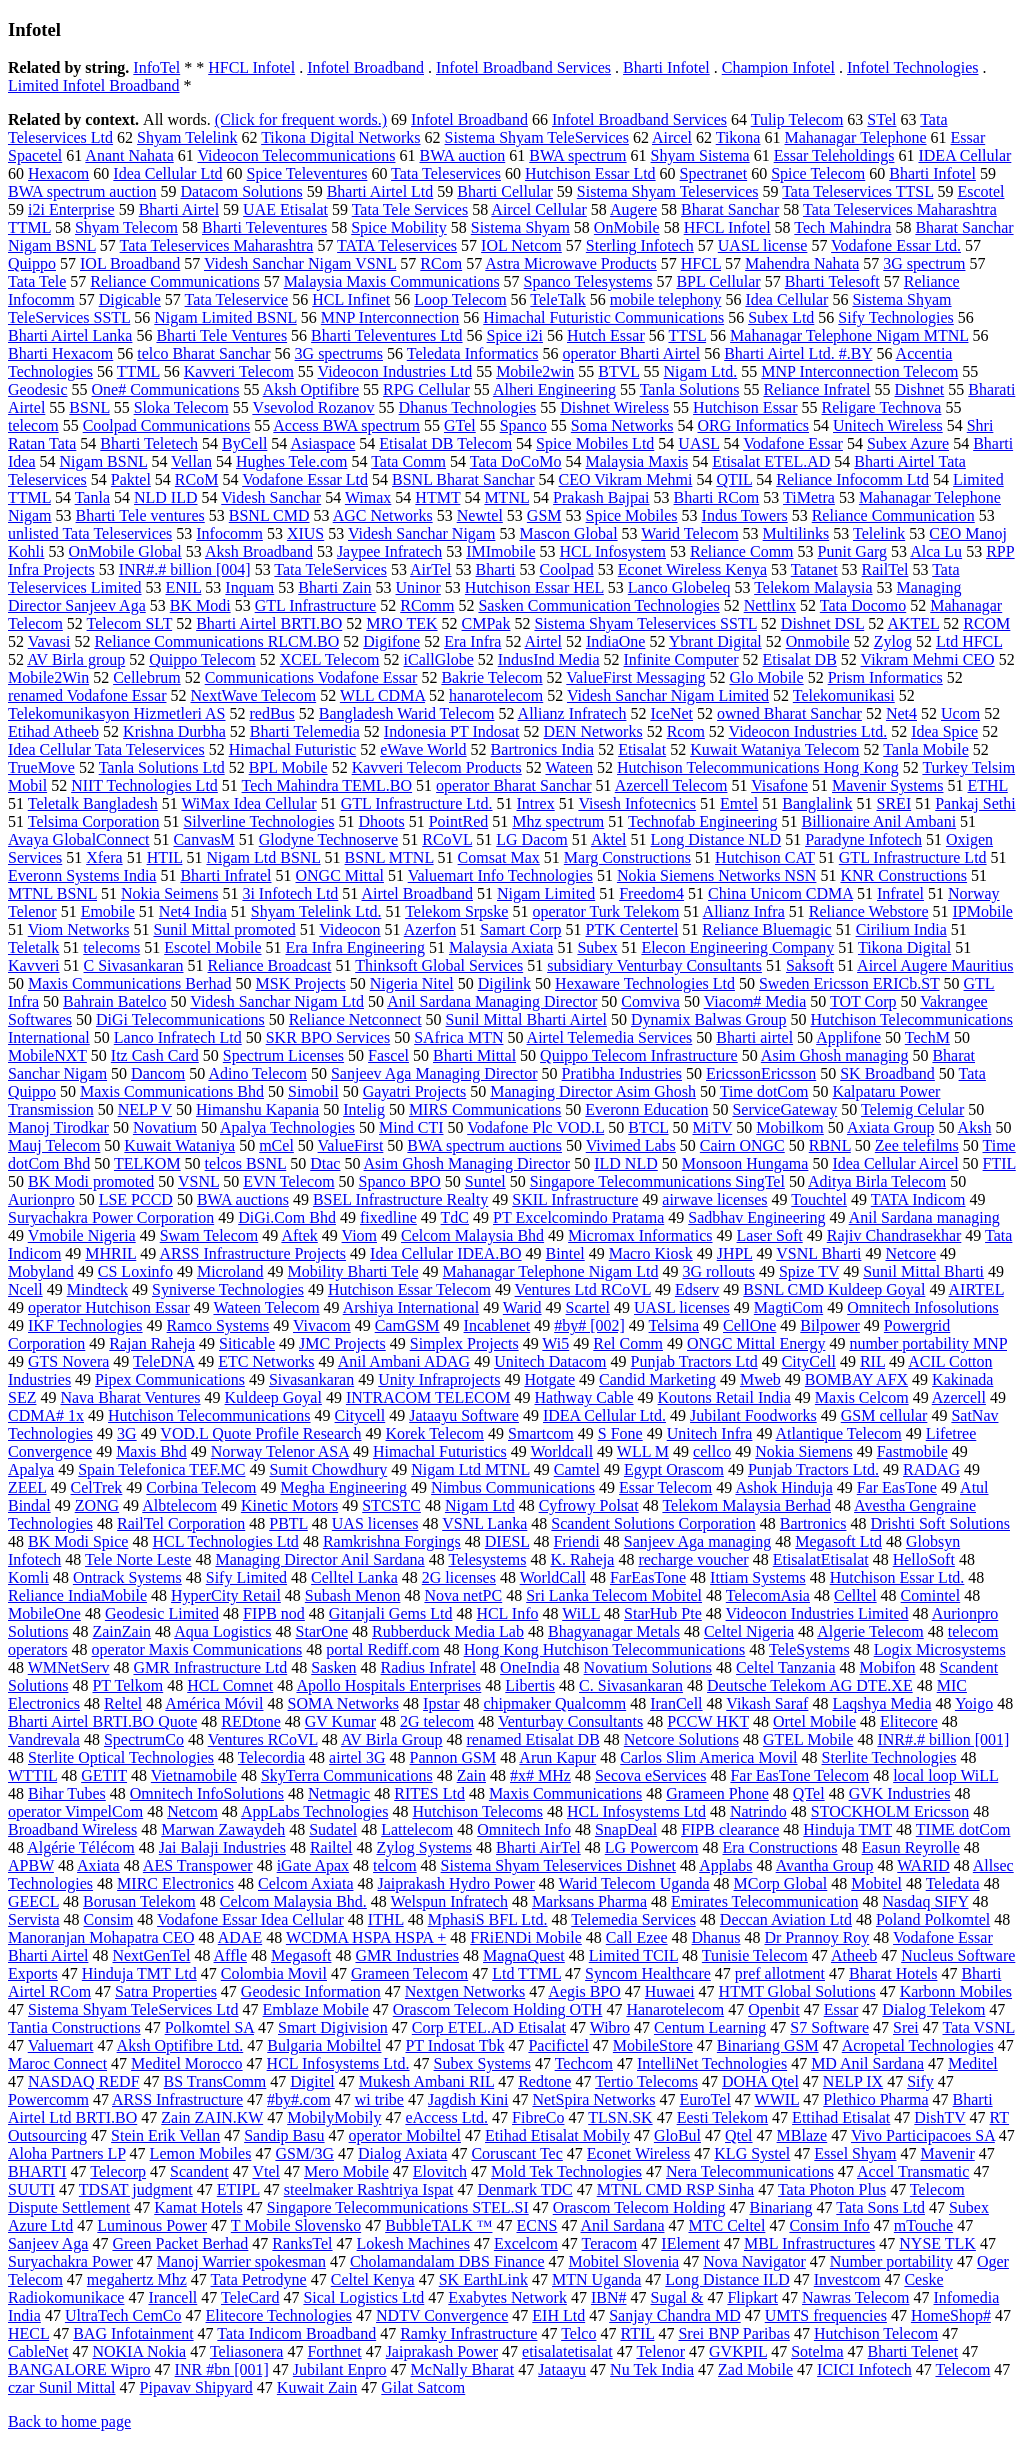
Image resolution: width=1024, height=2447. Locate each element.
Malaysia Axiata (501, 947)
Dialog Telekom (933, 2009)
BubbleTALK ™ (438, 2225)
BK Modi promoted (91, 1181)
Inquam (249, 587)
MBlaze (802, 2135)
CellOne (749, 1325)
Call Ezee (637, 1937)
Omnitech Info (524, 1829)
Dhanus (716, 1937)
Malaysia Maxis (637, 461)
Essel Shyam (855, 2153)
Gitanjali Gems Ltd (391, 1613)
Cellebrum (147, 677)
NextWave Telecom (253, 695)
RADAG (931, 1469)
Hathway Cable (583, 1397)
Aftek (299, 1235)
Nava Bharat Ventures (130, 1397)
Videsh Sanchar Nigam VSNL (300, 263)
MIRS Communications (485, 1109)
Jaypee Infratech (389, 551)
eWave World (423, 749)
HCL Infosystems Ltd (636, 1811)
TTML (138, 371)
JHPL (735, 1253)
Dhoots (381, 821)
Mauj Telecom (54, 1145)
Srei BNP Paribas (733, 2333)
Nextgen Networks (465, 1991)
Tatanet (814, 569)
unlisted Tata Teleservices (90, 533)
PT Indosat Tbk (454, 2045)
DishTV (939, 2117)
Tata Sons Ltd (880, 2207)
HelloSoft (924, 1559)
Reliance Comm (742, 551)
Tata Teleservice (237, 299)
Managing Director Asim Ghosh (593, 1091)
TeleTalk (558, 299)
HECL (28, 2333)
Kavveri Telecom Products (437, 767)
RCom (441, 263)
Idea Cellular (786, 299)
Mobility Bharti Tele (353, 1271)
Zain (471, 1775)
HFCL (701, 263)
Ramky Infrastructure (468, 2333)
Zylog (893, 641)
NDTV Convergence (442, 2315)
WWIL (777, 2099)
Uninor (418, 587)
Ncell (25, 1289)
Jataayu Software (464, 1415)
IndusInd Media (549, 659)
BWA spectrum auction (82, 191)
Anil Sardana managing (924, 1217)
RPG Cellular (426, 389)
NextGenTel (151, 1955)
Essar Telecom (665, 1487)
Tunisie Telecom (755, 1955)
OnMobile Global (124, 551)
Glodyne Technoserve (328, 839)
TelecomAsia (768, 1595)
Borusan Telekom (139, 1901)
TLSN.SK (620, 2117)
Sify (920, 2081)
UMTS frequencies (826, 2315)
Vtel (266, 2171)
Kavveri (34, 965)
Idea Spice (944, 731)
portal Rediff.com (382, 1649)
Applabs (725, 1865)
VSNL (198, 1181)
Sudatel (333, 1829)
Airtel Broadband (417, 893)
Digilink (504, 983)
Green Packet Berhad (180, 2243)
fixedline (388, 1217)
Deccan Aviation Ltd (786, 1919)
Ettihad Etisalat (841, 2117)
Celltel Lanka (354, 1577)
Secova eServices (651, 1775)
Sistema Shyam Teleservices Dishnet (558, 1865)
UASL (698, 443)
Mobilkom (790, 1127)
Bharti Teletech (149, 443)
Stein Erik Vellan (165, 2135)
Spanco (523, 425)
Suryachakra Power (70, 2261)
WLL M (643, 1451)
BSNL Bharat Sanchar (463, 479)
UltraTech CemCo (123, 2315)
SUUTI (31, 2189)
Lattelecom (417, 1829)
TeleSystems (809, 1649)
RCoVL (447, 839)
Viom (359, 1235)
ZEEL (27, 1487)
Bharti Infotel (666, 67)
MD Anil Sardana (867, 2063)
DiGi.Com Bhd (287, 1217)
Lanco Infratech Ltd (178, 1037)
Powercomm (48, 2099)
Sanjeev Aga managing (698, 1541)
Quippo (32, 263)
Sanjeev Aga (48, 2243)
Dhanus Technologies (468, 407)
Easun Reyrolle (911, 1847)
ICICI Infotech (864, 2369)
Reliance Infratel (816, 389)
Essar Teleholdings (834, 155)
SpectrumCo (144, 1739)
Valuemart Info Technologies (500, 875)
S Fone (620, 1433)
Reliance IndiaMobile (77, 1595)
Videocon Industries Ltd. (808, 731)
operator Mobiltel (405, 2135)
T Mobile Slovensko (296, 2225)
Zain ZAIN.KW (212, 2117)
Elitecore (909, 1721)
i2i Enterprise (71, 209)
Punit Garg (852, 551)
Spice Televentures (307, 173)
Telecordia (271, 1757)
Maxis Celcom (862, 1397)
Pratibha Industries (622, 1073)
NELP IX (853, 2081)
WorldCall (553, 1577)
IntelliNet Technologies (712, 2063)
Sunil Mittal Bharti (923, 1271)
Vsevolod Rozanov (313, 407)
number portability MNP (928, 1343)
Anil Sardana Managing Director (492, 1001)
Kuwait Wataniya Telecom (774, 749)
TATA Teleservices (397, 245)
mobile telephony (666, 299)
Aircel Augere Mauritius (935, 965)
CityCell (809, 1361)
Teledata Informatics (473, 353)
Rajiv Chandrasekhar (894, 1235)
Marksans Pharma (589, 1901)
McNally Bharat (463, 2369)
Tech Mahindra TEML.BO (327, 785)
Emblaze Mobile (316, 2009)
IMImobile (500, 551)
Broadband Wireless (72, 1829)
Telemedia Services (633, 1919)
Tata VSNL (979, 2027)
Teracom (610, 2243)
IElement (690, 2243)
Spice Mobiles (632, 515)
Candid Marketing (657, 1379)
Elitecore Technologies (279, 2315)
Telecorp (118, 2171)
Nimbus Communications (513, 1487)
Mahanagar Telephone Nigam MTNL (849, 335)
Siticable (247, 1343)
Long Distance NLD (715, 839)
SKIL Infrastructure (575, 1199)
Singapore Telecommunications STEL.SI (398, 2207)
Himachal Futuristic (293, 749)
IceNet (671, 713)
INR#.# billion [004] (185, 569)
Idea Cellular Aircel (895, 1163)
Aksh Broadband (259, 551)
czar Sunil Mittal (62, 2387)
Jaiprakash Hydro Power (455, 1883)
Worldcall (561, 1451)
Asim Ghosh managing (835, 1055)
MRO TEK (401, 623)
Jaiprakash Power (442, 2351)
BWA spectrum (577, 155)
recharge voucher (693, 1559)
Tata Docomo (863, 605)
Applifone (848, 1037)
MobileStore (653, 2045)
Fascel (388, 1055)
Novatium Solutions (648, 1667)
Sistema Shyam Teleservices (668, 191)
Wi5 (555, 1343)
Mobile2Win (48, 677)
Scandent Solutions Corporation (653, 1523)
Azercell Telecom (671, 785)
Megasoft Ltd (838, 1541)
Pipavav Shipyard (196, 2387)
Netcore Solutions (681, 1739)
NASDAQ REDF (84, 2081)
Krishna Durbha (174, 731)
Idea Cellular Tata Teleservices (106, 749)
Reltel (123, 1703)
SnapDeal (626, 1829)
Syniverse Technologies (228, 1289)
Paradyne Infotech (863, 839)
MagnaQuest (524, 1955)
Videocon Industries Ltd (395, 371)
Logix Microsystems (940, 1649)
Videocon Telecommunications (296, 155)
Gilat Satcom (423, 2387)
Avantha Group (825, 1865)
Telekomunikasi (844, 695)
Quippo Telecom (202, 659)
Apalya (31, 1469)
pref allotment (780, 1973)
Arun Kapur (557, 1757)
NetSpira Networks (593, 2099)
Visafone (779, 785)
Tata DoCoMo (516, 461)
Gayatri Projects (415, 1091)
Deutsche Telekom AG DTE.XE (810, 1685)
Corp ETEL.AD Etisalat (489, 2027)
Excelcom (526, 2243)
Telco (578, 2333)
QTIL (734, 479)
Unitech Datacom (550, 1361)
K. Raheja (582, 1559)
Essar (841, 2009)
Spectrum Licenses (283, 1055)
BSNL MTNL (389, 857)
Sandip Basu (284, 2135)
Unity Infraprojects (439, 1379)
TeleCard (250, 2297)
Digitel (312, 2081)
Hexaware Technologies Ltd (645, 983)
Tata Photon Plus (832, 2189)
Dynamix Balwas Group (709, 1019)
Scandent (199, 2171)
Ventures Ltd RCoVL (583, 1289)
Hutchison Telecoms (477, 1811)
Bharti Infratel (225, 875)
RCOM (986, 623)
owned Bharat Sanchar (789, 713)
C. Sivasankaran (631, 1685)
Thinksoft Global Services (439, 965)
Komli (28, 1577)
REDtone (251, 1721)
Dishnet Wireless (614, 407)
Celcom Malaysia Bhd (472, 1235)
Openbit (774, 2009)
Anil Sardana (623, 2225)
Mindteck (97, 1289)
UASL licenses (682, 1307)
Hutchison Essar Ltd (590, 173)
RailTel (885, 569)
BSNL (89, 407)
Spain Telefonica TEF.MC (161, 1469)
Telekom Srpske (456, 911)
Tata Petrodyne (259, 2279)
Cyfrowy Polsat (589, 1505)
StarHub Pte (663, 1613)
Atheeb (854, 1955)
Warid (522, 1307)
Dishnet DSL (822, 623)
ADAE (240, 1937)
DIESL (507, 1541)
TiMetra (809, 497)
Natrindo (758, 1811)
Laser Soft (770, 1235)
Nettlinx (770, 605)
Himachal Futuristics (440, 1451)
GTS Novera (68, 1361)
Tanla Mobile (926, 749)
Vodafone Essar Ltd (305, 479)
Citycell (360, 1415)
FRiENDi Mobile (526, 1937)
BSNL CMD (269, 515)
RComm (427, 605)
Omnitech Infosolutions (923, 1307)
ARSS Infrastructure (177, 2099)
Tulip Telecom (797, 119)
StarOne (322, 1631)
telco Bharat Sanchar (203, 353)
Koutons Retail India (724, 1397)
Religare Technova (882, 407)
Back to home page (69, 2421)
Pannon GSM (453, 1757)
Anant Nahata (129, 155)
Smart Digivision (333, 2027)
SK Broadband (887, 1073)
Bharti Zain (334, 587)
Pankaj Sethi (975, 803)
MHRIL (110, 1253)
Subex (597, 947)
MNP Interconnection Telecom (859, 371)
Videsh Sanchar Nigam (421, 533)
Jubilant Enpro (340, 2369)
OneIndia (530, 1667)
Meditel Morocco (187, 2063)
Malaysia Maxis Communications (392, 281)
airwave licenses (714, 1199)
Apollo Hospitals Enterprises (388, 1685)
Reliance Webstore (869, 911)
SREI (894, 803)
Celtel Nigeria (749, 1631)
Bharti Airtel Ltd (380, 191)
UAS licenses (375, 1523)
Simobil (313, 1091)
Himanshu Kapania (257, 1109)
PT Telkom (127, 1685)
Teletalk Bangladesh (93, 803)
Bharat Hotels (893, 1973)
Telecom (962, 2369)
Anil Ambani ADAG (404, 1361)
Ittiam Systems (758, 1577)
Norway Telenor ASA (280, 1451)
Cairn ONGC (742, 1145)
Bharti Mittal (474, 1055)
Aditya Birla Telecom (877, 1181)
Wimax (368, 497)
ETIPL (238, 2189)
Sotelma (817, 2351)
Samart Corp (520, 929)
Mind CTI (411, 1127)
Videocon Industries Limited (817, 1613)
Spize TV (809, 1271)
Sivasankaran (311, 1379)
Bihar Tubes (67, 1793)
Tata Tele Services (410, 209)
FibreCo (538, 2117)
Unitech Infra (710, 1433)
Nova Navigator (754, 2261)
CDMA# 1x (46, 1415)
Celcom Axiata (306, 1883)
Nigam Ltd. (701, 371)
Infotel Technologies (912, 67)
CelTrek (97, 1487)
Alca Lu (936, 551)
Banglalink (817, 803)
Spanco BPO (400, 1181)
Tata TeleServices (330, 569)
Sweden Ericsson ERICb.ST (849, 983)
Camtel (577, 1469)
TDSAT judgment (136, 2189)
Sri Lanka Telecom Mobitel (614, 1595)
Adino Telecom (257, 1073)
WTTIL (32, 1775)
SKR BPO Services (328, 1037)
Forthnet (334, 2351)
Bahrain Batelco (115, 1001)
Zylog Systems (425, 1847)
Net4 (901, 713)
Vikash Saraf (767, 1703)
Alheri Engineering (554, 389)
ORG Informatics (753, 425)
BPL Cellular (718, 281)
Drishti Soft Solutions (940, 1523)
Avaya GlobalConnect (78, 839)
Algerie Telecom (870, 1631)
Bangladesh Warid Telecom (407, 713)
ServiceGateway (784, 1109)
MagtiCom (788, 1307)
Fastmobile (912, 1451)
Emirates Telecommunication (764, 1901)
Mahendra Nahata (802, 263)
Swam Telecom (209, 1235)
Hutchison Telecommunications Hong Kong (758, 767)
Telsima (674, 1325)
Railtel (331, 1847)
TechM (927, 1037)
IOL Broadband (130, 263)
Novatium (165, 1127)
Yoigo (974, 1703)
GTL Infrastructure (316, 605)
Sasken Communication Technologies (598, 605)
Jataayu (562, 2369)
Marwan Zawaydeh (223, 1829)
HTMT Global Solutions (797, 1991)
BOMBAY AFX (856, 1379)
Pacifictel (558, 2045)
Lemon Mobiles (201, 2153)
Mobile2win (535, 371)
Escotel (980, 191)
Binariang (780, 2207)
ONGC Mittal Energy (756, 1343)
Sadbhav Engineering (756, 1217)
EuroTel (705, 2099)
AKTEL (913, 623)
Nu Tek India (652, 2369)
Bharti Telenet (913, 2351)
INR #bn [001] (222, 2369)
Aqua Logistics (222, 1631)
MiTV (713, 1127)
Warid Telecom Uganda (634, 1883)
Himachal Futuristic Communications (603, 317)
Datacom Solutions (241, 191)
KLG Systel (752, 2153)
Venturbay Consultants (570, 1721)
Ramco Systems (218, 1325)
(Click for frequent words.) (301, 119)
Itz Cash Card (155, 1055)
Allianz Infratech (572, 713)
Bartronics (813, 1523)
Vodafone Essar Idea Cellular (250, 1919)
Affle (230, 1955)
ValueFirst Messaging (635, 677)
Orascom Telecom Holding (639, 2207)
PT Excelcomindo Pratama (578, 1217)
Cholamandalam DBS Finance (447, 2261)
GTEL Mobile (808, 1739)
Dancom (158, 1073)
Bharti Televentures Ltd (386, 335)
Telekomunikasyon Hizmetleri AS (117, 713)
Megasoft (301, 1955)
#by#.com (299, 2099)
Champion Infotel (778, 67)
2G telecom (437, 1721)
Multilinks (796, 533)
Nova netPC (463, 1595)
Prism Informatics (885, 677)
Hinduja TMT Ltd (139, 1973)
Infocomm (229, 533)
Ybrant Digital (715, 641)
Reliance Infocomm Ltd (852, 479)
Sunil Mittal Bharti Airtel (526, 1019)
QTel (809, 1793)
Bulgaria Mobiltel (324, 2045)
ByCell (244, 443)
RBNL (830, 1145)
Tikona (738, 137)
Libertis (530, 1685)
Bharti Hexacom (60, 353)
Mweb (760, 1379)
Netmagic (339, 1793)
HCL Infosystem (612, 551)
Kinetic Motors (289, 1505)
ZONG (97, 1505)
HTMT (437, 497)
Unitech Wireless (888, 425)
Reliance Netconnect (355, 1019)
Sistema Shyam (520, 227)
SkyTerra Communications (347, 1775)
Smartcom (541, 1433)
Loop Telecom (460, 299)
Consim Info (829, 2225)
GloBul (677, 2135)
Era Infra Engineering (354, 947)
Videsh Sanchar (271, 497)
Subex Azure (908, 443)
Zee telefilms (917, 1145)
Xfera (104, 857)
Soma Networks (622, 425)
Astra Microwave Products (571, 263)
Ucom (960, 713)
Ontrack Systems (127, 1577)
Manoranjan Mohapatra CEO (101, 1937)
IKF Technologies (85, 1325)
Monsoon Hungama (745, 1163)
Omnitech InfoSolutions (207, 1793)
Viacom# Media (755, 1001)
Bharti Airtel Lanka (70, 335)
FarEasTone (648, 1577)
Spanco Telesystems (588, 281)
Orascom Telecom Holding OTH (498, 2009)
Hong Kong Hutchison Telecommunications (605, 1649)
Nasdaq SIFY (925, 1901)
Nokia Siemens (803, 1451)
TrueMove (41, 767)
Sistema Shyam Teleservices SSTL (645, 623)
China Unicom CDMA (780, 893)
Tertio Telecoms (646, 2081)
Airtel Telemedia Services (610, 1037)
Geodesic (38, 389)
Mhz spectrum (558, 821)
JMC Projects (342, 1343)
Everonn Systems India (82, 875)
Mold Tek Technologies (566, 2171)
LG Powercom (652, 1847)
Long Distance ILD (727, 2279)
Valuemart (61, 2045)
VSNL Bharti (818, 1253)
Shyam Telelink (187, 137)
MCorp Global (781, 1883)
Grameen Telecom (409, 1973)
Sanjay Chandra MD (675, 2315)
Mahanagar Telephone (855, 137)
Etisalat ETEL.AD (771, 461)
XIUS (305, 533)
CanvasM (203, 839)
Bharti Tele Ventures (221, 335)
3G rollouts (718, 1271)
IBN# (609, 2297)
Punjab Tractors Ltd (694, 1361)
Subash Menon (353, 1595)
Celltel (855, 1595)
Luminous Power (152, 2225)
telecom (33, 425)
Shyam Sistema (700, 155)
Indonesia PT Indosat (452, 731)
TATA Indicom (918, 1199)
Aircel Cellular (539, 209)
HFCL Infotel (251, 67)
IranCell (676, 1703)
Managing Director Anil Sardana (319, 1559)
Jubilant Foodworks (753, 1415)
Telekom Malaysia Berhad (746, 1505)
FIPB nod (274, 1613)
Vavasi (49, 641)
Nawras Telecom (855, 2297)
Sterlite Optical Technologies (121, 1757)
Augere (633, 209)
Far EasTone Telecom (799, 1775)
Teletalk (33, 947)
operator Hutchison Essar (109, 1307)
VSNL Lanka (484, 1523)
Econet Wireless (638, 2153)
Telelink (879, 533)
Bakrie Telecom (491, 677)
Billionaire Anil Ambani (878, 821)
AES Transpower (198, 1865)
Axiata (98, 1865)
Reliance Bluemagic (766, 929)
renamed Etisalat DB (533, 1739)
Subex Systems (482, 2063)
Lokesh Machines (413, 2243)
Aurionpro (41, 1199)
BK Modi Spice (78, 1541)
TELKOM (147, 1163)
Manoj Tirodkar (58, 1127)
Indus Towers (745, 515)
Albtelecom (179, 1505)
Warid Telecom (689, 533)
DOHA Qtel (760, 2081)
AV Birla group (76, 659)
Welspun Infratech (449, 1901)
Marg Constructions (627, 857)
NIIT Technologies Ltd (144, 785)
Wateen (569, 767)
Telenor (660, 2351)
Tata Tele (37, 281)
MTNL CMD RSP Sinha (676, 2189)
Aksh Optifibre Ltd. (180, 2045)
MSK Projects (301, 983)
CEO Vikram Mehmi (626, 479)
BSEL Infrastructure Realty (400, 1199)
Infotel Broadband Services (523, 67)
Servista (34, 1919)
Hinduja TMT (847, 1829)
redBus (272, 713)
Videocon (349, 929)
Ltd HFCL (969, 641)
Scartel (588, 1307)
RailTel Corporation (181, 1523)
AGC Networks (383, 515)
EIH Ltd (558, 2315)
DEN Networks (593, 731)
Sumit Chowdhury (328, 1469)
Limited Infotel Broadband (94, 85)
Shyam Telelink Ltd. (316, 911)
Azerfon (430, 929)
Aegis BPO (584, 1991)
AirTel (431, 569)
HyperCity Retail (226, 1595)
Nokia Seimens (169, 893)
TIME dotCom (963, 1829)
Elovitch (440, 2171)
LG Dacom (532, 839)
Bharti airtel (754, 1037)
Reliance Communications (174, 281)
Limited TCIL (633, 1955)
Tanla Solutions (690, 389)
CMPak (486, 623)
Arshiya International (411, 1307)
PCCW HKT (708, 1721)
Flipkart (752, 2297)
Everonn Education (646, 1109)
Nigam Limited (546, 893)
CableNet (38, 2351)
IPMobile (982, 911)
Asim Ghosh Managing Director (467, 1163)
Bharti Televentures (264, 227)
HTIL (165, 857)
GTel (460, 425)
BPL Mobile (288, 767)
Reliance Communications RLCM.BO (216, 641)
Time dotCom (764, 1091)
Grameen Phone (717, 1793)
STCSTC (391, 1505)
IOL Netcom (521, 245)
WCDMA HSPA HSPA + (366, 1937)
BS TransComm (215, 2081)
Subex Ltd (781, 317)
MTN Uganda (596, 2279)
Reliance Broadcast (270, 965)
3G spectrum (924, 263)
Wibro (610, 2027)
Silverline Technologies (258, 821)
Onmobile (818, 641)
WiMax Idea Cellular (248, 803)
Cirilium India (901, 929)
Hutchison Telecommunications (209, 1415)
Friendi (577, 1541)
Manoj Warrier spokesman (241, 2261)
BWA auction (462, 155)
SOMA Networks (344, 1703)
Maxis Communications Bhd (172, 1091)
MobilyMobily (334, 2117)
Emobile (108, 911)
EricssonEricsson (761, 1073)
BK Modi (200, 605)
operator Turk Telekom (605, 911)
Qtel (739, 2135)
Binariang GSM (768, 2045)
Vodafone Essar (793, 443)
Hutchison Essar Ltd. (897, 1577)
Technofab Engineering (702, 821)
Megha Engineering (343, 1487)
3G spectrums (339, 353)
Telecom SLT (130, 623)
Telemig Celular (912, 1109)
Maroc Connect (57, 2063)
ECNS (536, 2225)
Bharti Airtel (179, 209)
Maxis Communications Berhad (130, 983)
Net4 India (193, 911)
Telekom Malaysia (813, 587)
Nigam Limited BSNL (225, 317)
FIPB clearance (730, 1829)
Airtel (543, 641)
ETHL (988, 785)
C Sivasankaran (134, 965)
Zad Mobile (755, 2369)
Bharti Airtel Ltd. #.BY (798, 353)
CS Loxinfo (135, 1271)
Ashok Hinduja (783, 1487)
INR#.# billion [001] (943, 1739)
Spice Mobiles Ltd (595, 443)
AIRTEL (976, 1289)
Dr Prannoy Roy (816, 1937)
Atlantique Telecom (839, 1433)
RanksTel (302, 2243)
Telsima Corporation (94, 821)
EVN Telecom (288, 1181)
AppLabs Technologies (314, 1811)
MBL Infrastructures (809, 2243)
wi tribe (379, 2099)
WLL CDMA (382, 695)
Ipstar (441, 1703)
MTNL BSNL (52, 893)
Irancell (172, 2297)
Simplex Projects (464, 1343)
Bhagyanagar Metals (614, 1631)
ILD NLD (626, 1163)
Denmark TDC (524, 2189)
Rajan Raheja (152, 1343)
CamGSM (407, 1325)
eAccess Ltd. (446, 2117)
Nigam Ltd (480, 1505)
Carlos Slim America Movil (708, 1757)
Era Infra (472, 641)
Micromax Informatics (640, 1235)
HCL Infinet (351, 299)
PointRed (459, 821)
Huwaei (670, 1991)
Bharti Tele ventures (140, 515)
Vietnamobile (194, 1775)
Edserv (697, 1289)
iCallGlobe (439, 659)
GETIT (104, 1775)
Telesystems (487, 1559)
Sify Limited (246, 1577)
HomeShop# (951, 2315)
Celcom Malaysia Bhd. (293, 1901)
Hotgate (549, 1379)
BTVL (618, 371)
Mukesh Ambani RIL (426, 2081)
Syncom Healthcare (648, 1973)
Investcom (847, 2279)
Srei (906, 2027)
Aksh (975, 1127)
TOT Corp (863, 1001)
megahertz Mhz (137, 2279)
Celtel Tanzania (785, 1667)
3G (127, 1433)
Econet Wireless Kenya (692, 569)
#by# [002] (589, 1325)
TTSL (687, 335)
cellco (712, 1451)
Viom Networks (79, 929)
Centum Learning (710, 2027)
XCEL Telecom (330, 659)
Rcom (686, 731)
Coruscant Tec (516, 2153)
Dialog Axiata (402, 2153)
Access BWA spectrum (346, 425)
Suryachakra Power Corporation (111, 1217)
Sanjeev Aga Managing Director (434, 1073)
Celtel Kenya (373, 2279)
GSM (544, 515)
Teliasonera (247, 2351)
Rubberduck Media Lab (448, 1631)
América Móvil (214, 1703)
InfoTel (156, 67)
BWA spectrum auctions (484, 1145)
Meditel (973, 2063)
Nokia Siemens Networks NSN (717, 875)
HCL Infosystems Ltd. (338, 2063)
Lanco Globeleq (679, 587)
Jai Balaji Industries (222, 1847)
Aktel (609, 839)
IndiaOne (616, 641)
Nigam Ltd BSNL (263, 857)
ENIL (184, 587)
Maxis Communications (565, 1793)
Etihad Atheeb (53, 731)
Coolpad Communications (167, 425)
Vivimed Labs (631, 1145)
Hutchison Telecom (876, 2333)
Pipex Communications (170, 1379)
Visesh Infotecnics (637, 803)
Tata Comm (408, 461)
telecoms (111, 947)
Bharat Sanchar (730, 209)
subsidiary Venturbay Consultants (654, 965)
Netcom (192, 1811)
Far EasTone (897, 1487)
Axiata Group (891, 1127)
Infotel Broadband (365, 67)
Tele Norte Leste (138, 1559)
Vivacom (322, 1325)
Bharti (496, 569)
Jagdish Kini (468, 2099)
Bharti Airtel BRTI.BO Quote (102, 1721)
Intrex (536, 803)
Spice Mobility (399, 227)
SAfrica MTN (458, 1037)
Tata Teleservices (446, 173)
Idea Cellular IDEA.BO (446, 1253)
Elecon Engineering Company (737, 947)
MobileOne (44, 1613)
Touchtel (819, 1199)
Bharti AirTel (538, 1847)
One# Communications (166, 389)
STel (881, 119)
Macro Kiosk (651, 1253)
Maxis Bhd (151, 1451)
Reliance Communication (893, 515)
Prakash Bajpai (601, 497)
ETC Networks (266, 1361)
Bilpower (830, 1325)
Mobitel (876, 1883)
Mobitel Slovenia (624, 2261)
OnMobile (627, 227)
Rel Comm (628, 1343)
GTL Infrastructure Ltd (913, 857)
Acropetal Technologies (918, 2045)
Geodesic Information (311, 1991)
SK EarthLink (483, 2279)
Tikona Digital (904, 947)
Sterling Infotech (640, 245)
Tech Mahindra (842, 227)
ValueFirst (351, 1145)
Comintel (931, 1595)
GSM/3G (304, 2153)
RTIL (637, 2333)
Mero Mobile (346, 2171)
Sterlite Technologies (889, 1757)
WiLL (581, 1613)
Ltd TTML (526, 1973)
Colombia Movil (274, 1973)
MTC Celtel (726, 2225)
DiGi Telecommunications (180, 1019)
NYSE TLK (937, 2243)
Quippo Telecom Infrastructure (639, 1055)
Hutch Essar (606, 335)
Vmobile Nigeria (82, 1235)
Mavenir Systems (888, 785)
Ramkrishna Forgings (392, 1541)
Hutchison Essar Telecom (409, 1289)
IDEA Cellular (964, 155)
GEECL (33, 1901)
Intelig (364, 1109)
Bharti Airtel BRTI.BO (269, 623)
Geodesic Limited (162, 1613)
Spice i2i (515, 335)
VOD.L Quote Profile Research (260, 1433)
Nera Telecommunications (750, 2171)
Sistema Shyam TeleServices (537, 137)
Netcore (910, 1253)
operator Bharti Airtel (631, 353)
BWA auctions (243, 1199)
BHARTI (37, 2171)
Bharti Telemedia (305, 731)
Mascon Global (568, 533)
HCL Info (507, 1613)
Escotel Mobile (212, 947)
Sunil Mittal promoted (224, 929)
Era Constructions (780, 1847)
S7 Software (829, 2027)
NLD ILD (166, 497)
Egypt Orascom (674, 1469)
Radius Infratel (429, 1667)
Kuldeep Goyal (273, 1397)
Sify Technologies (895, 317)
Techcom (584, 2063)
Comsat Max (499, 857)
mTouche (923, 2225)
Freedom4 (651, 893)
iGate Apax (313, 1865)
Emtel (739, 803)
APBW (31, 1865)
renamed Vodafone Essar (87, 695)
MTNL (506, 497)
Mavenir (948, 2153)
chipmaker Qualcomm (555, 1703)
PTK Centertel (631, 929)
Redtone (544, 2081)
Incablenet (497, 1325)
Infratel (900, 893)
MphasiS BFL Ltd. (488, 1919)
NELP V (145, 1109)
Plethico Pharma (875, 2099)
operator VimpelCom (75, 1811)
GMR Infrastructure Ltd (210, 1667)
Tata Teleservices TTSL (857, 191)
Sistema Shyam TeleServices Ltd (133, 2009)
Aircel (672, 137)
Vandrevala (44, 1739)
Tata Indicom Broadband (296, 2333)
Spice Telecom (818, 173)
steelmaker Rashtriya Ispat (369, 2189)
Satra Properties (166, 1991)
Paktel (131, 479)
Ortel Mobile (814, 1721)
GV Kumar (340, 1721)
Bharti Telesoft (832, 281)
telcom (395, 1865)
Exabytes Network (507, 2297)
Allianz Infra (744, 911)
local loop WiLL (945, 1775)
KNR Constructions (903, 875)
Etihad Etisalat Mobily (557, 2135)
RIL (872, 1361)
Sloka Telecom (181, 407)
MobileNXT (47, 1055)
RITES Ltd (429, 1793)
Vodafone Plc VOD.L (535, 1127)
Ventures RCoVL (263, 1739)
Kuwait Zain (317, 2387)
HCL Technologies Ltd (225, 1541)
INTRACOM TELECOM (428, 1397)
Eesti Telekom (722, 2117)
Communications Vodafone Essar (311, 677)
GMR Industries (407, 1955)
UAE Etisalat (285, 209)
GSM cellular (884, 1415)
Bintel (565, 1253)
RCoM (197, 479)
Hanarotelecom (675, 2009)
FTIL (999, 1163)
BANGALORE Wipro (79, 2369)
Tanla (92, 497)
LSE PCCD (136, 1199)
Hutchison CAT (765, 857)
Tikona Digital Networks (340, 137)
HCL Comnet (230, 1685)
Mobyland (41, 1271)
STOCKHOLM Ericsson (890, 1811)
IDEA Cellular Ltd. (604, 1415)
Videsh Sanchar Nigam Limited (668, 695)
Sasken (333, 1667)
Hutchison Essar (745, 407)
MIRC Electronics (175, 1883)
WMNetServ (69, 1667)
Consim (109, 1919)
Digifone (391, 641)
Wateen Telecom (266, 1307)
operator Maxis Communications (197, 1649)
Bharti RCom (717, 497)
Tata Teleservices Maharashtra (217, 245)
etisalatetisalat (567, 2351)
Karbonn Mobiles (956, 1991)
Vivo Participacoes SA (923, 2135)
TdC (455, 1217)
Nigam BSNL (104, 461)
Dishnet (919, 389)
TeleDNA (163, 1361)
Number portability (891, 2261)
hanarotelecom (496, 695)
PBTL (288, 1523)
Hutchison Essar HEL (534, 587)
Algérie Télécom (81, 1847)
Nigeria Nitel (412, 983)
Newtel (480, 515)
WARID (923, 1865)
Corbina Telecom (201, 1487)
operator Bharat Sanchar (513, 785)
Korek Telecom (434, 1433)
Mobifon (888, 1667)
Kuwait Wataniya (179, 1145)
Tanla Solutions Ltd (162, 767)
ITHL (386, 1919)
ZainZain (121, 1631)
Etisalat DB (800, 659)
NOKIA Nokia (139, 2351)
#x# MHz (540, 1775)
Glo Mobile (766, 677)
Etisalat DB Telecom (445, 443)
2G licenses (459, 1577)
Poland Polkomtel (933, 1919)
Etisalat (642, 749)
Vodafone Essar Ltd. (896, 245)
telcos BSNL (246, 1163)
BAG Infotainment (133, 2333)
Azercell (959, 1397)
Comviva (650, 1001)
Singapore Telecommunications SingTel (657, 1181)
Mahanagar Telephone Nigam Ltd (551, 1271)
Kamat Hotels (198, 2207)
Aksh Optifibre (311, 389)
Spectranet (714, 173)
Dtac (325, 1163)
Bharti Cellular (505, 191)
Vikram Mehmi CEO (928, 659)
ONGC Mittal (340, 875)
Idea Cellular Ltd (167, 173)
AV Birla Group (392, 1739)
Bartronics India (543, 749)
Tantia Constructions (74, 2027)
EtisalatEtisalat (821, 1559)
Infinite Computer (681, 659)
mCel (276, 1145)
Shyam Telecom (126, 227)
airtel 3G (357, 1757)
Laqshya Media (881, 1703)
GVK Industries (900, 1793)
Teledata (953, 1883)
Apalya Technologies (287, 1127)
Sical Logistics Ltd (363, 2297)
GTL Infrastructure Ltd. (417, 803)
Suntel (485, 1181)
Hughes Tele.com (291, 461)
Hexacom (58, 173)
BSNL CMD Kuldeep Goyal (834, 1289)
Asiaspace (322, 443)
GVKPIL (738, 2351)
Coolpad (567, 569)
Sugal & (676, 2297)
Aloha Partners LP (67, 2153)
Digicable (130, 299)
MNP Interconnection (390, 317)
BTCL (648, 1127)
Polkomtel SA (209, 2027)
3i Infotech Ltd (290, 893)
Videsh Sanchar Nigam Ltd (277, 1001)
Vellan (191, 461)
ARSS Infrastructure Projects (252, 1253)
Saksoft (810, 965)
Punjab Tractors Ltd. (813, 1469)
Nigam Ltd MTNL (470, 1469)
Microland (230, 1271)
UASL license (763, 245)
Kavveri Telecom (239, 371)
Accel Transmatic (913, 2171)
